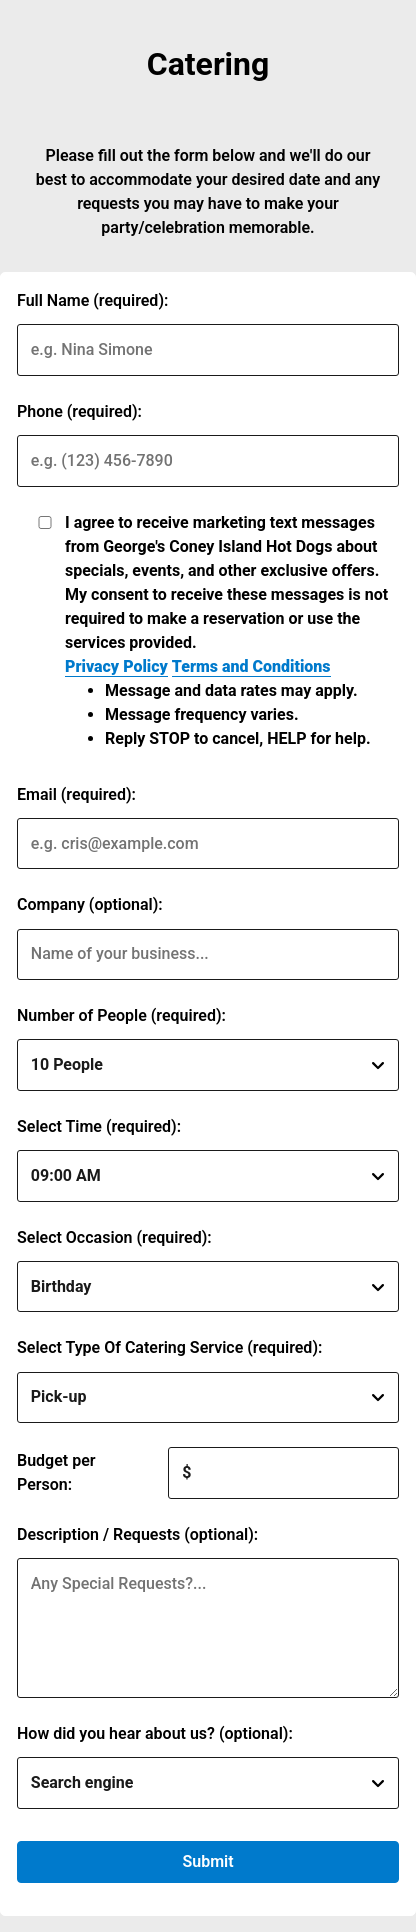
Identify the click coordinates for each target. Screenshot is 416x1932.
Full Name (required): (92, 300)
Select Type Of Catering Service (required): (169, 1347)
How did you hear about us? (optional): (155, 1733)
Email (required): (76, 794)
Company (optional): (90, 904)
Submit (207, 1861)
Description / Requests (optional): (137, 1534)
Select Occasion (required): (114, 1237)
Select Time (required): (99, 1126)
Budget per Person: (56, 1472)
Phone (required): (79, 411)
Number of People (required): (121, 1015)
